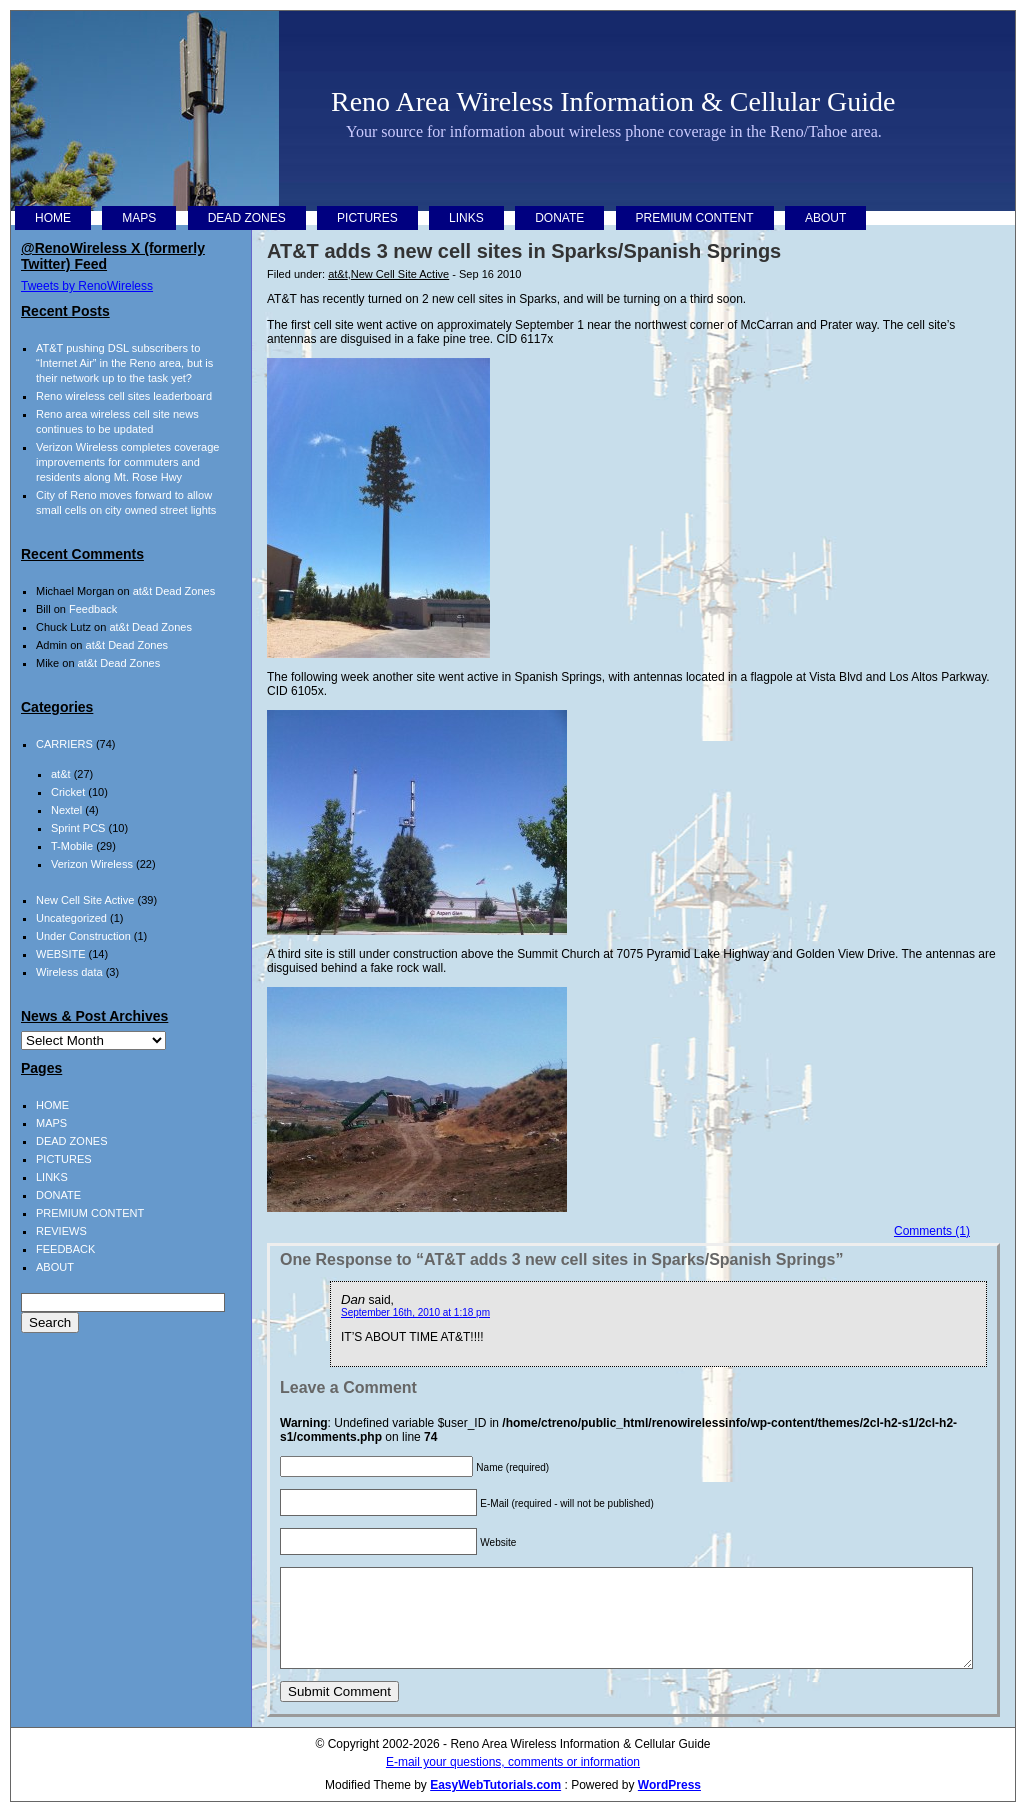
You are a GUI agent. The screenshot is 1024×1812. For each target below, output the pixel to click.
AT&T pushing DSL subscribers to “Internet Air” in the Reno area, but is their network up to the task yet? (124, 363)
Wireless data (69, 972)
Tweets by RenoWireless (87, 286)
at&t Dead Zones (174, 591)
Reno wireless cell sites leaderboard (124, 396)
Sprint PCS (78, 828)
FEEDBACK (65, 1249)
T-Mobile (72, 846)
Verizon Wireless (92, 864)
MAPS (139, 218)
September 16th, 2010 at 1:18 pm (415, 1312)
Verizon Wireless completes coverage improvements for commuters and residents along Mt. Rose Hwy (127, 462)
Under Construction (83, 936)
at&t (338, 274)
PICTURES (367, 218)
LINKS (466, 218)
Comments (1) (932, 1231)
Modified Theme (368, 1785)
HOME (53, 218)
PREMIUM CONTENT (695, 218)
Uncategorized (71, 918)
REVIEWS (61, 1231)
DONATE (559, 218)
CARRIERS (64, 744)
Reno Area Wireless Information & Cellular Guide (613, 101)
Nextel (66, 810)
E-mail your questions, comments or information (513, 1762)
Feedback (93, 609)
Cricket (68, 792)
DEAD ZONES (247, 218)
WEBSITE (61, 954)
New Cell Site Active (400, 274)
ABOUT (825, 218)
